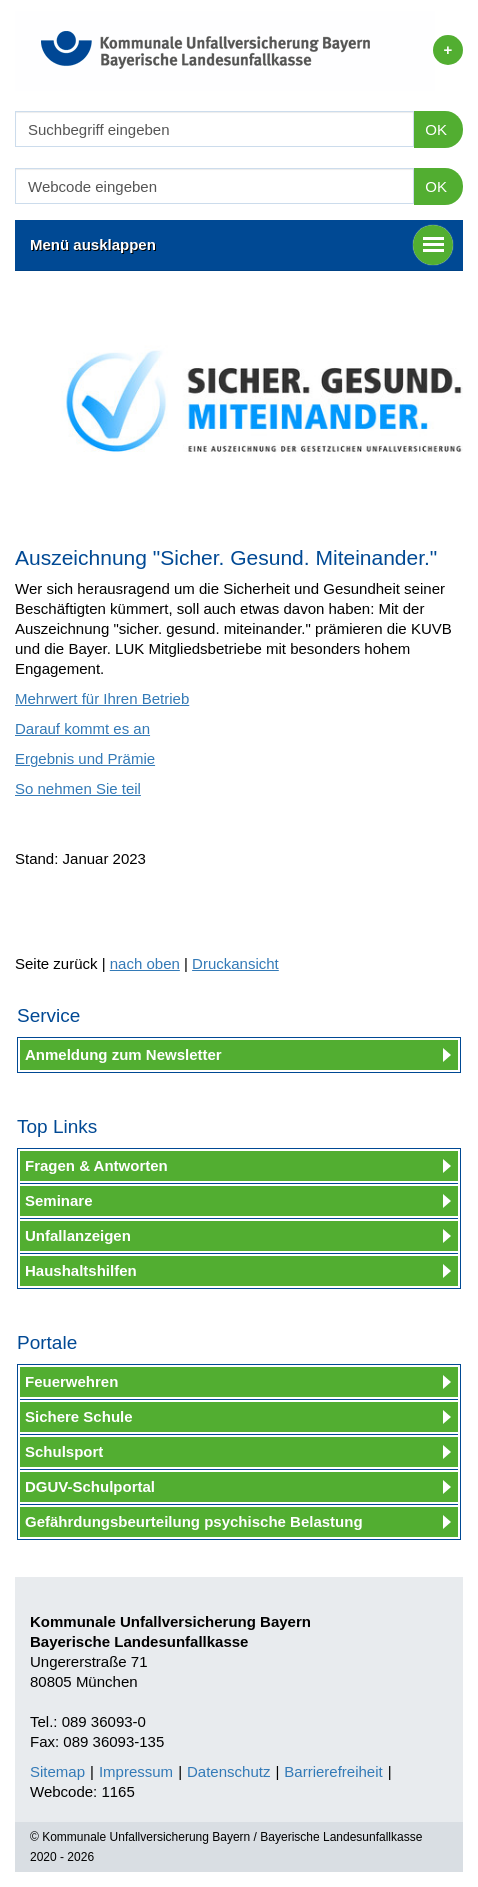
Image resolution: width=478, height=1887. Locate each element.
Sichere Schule (79, 1416)
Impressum (136, 1771)
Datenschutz (228, 1771)
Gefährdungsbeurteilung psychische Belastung (194, 1521)
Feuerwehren (71, 1381)
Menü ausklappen (241, 245)
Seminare (59, 1200)
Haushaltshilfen (81, 1270)
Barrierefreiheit (333, 1771)
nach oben (145, 963)
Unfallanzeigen (78, 1235)
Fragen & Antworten (96, 1165)
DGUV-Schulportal (90, 1486)
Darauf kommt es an (82, 728)
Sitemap (57, 1771)
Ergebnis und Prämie (85, 758)
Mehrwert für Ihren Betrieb (102, 698)
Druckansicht (235, 963)
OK (436, 129)
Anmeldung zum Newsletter (123, 1054)
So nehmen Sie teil (78, 788)
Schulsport (64, 1451)
